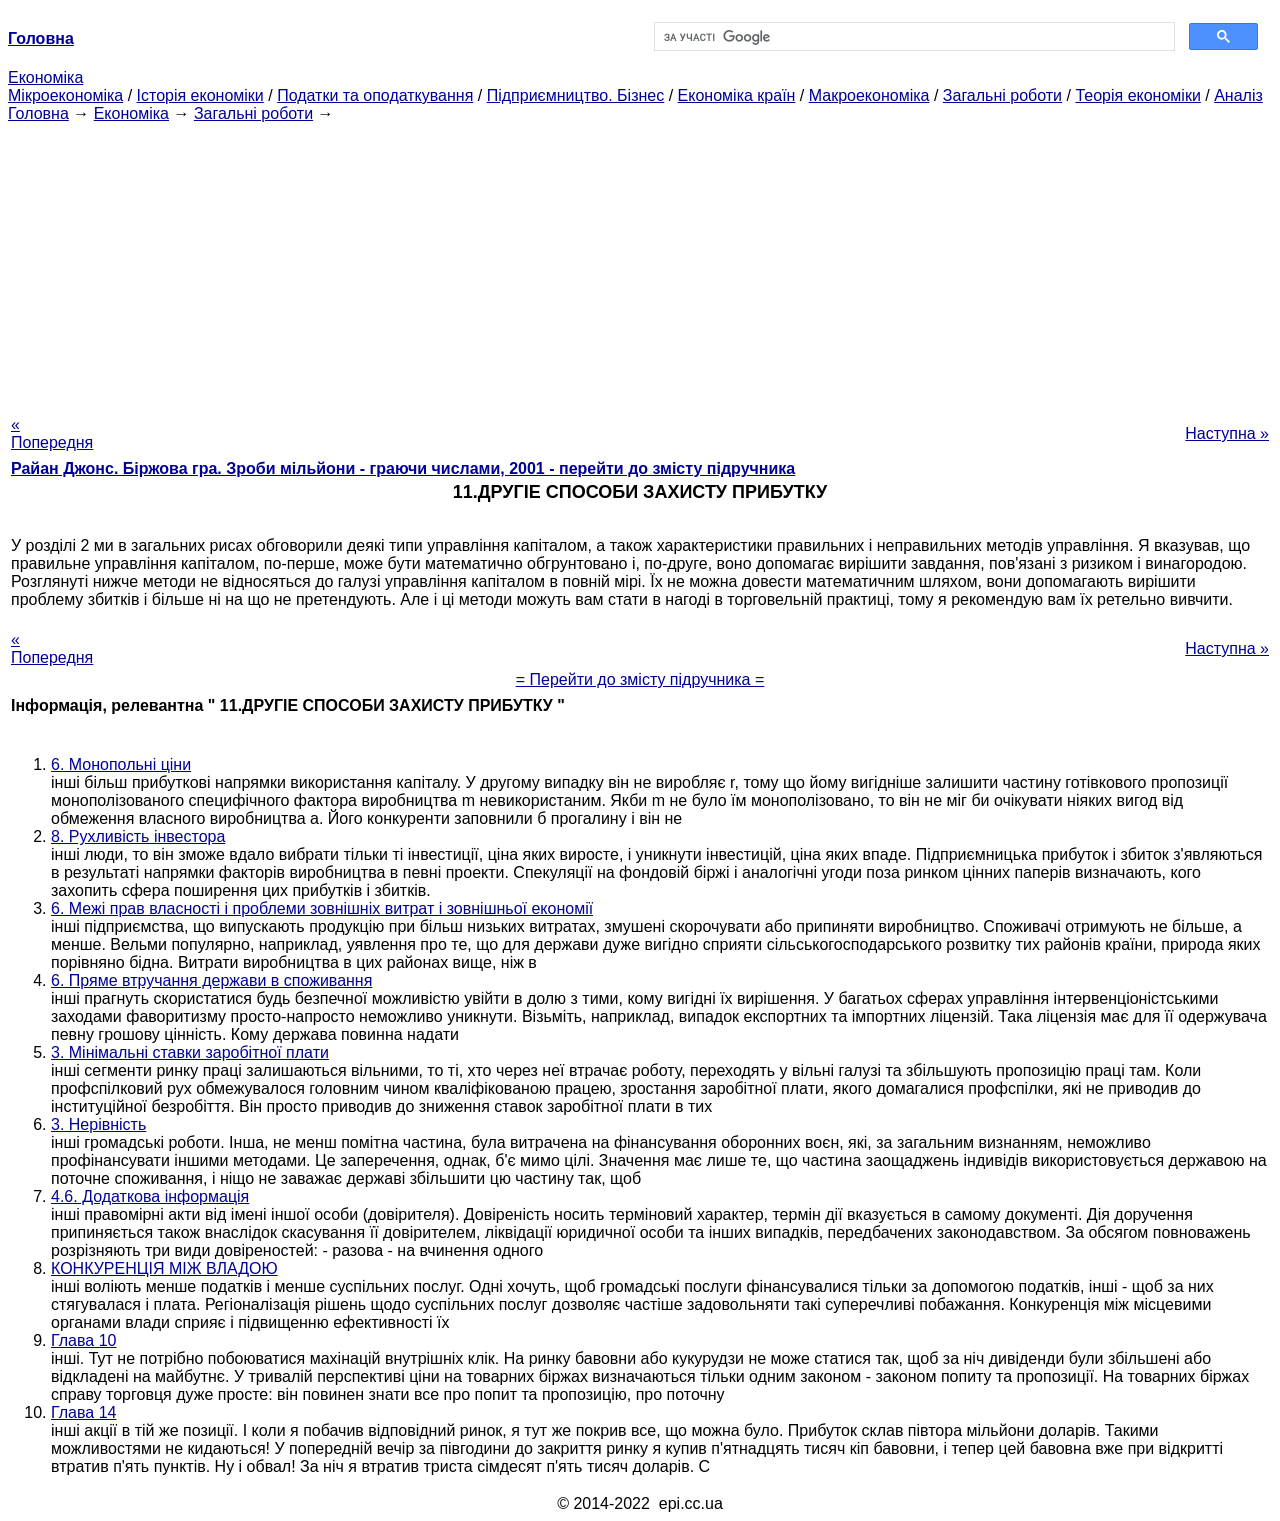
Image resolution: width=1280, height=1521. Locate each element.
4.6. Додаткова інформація (150, 1196)
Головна (38, 113)
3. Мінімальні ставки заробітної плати (190, 1052)
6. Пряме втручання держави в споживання (211, 980)
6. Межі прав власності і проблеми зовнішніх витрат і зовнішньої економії (322, 908)
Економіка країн (737, 95)
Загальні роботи (1002, 95)
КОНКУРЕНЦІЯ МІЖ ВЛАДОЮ (164, 1268)
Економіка (45, 77)
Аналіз (1238, 95)
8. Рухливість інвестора (138, 836)
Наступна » (1227, 433)
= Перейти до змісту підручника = (640, 679)
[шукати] (912, 37)
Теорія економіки (1137, 95)
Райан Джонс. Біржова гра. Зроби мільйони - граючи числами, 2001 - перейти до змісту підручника (403, 468)
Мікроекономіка (65, 95)
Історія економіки (200, 95)
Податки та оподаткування (375, 95)
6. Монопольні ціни (121, 764)
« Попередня (52, 433)
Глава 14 (83, 1412)
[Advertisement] (640, 263)
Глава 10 (83, 1340)
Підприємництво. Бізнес (576, 95)
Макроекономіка (869, 95)
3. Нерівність (98, 1124)
